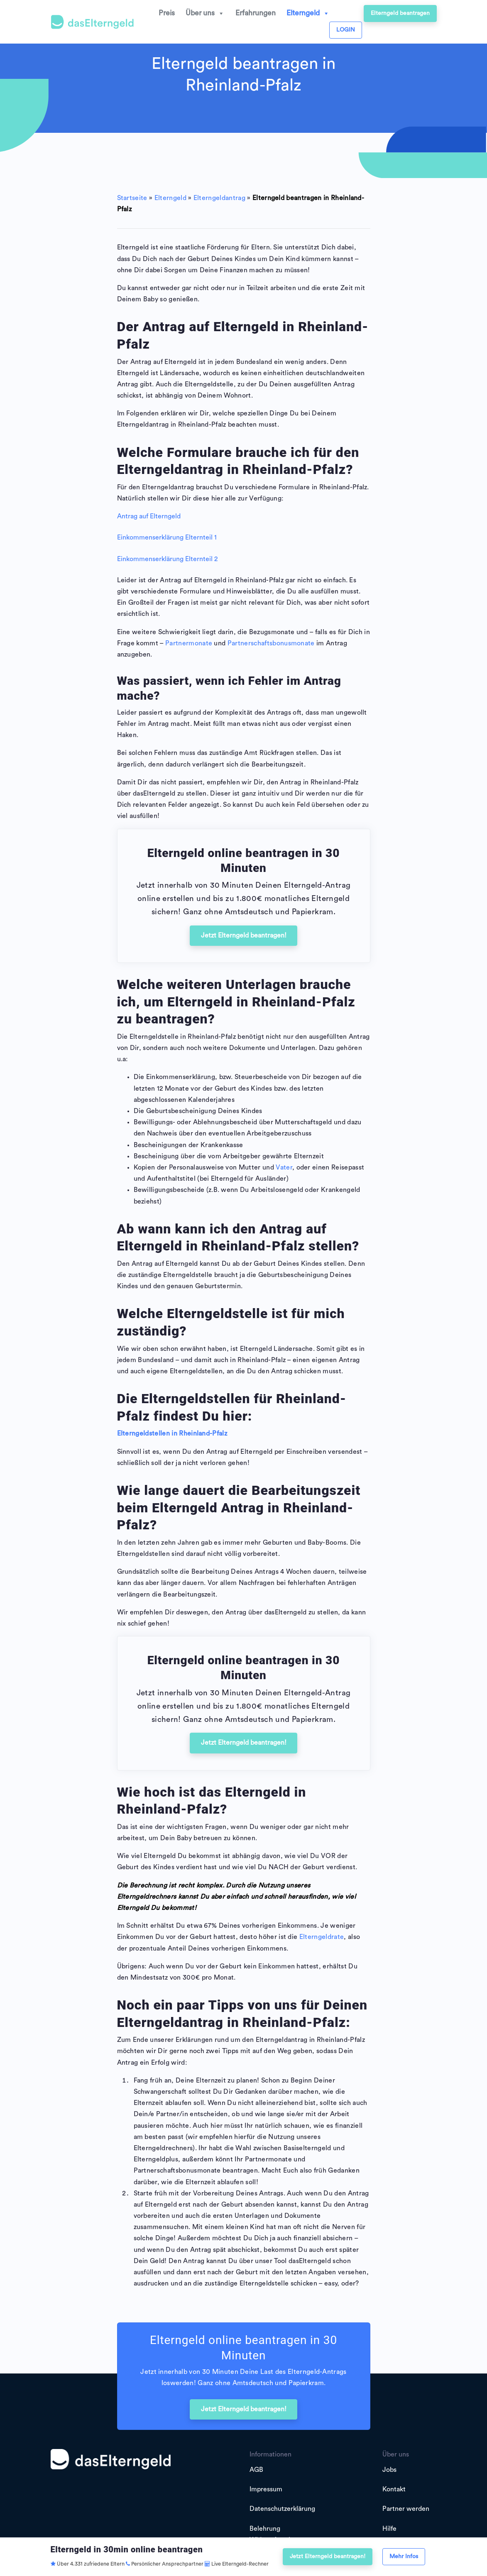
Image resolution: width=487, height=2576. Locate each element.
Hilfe (389, 2528)
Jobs (389, 2469)
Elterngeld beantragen (400, 13)
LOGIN (345, 30)
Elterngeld (308, 13)
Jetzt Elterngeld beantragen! (243, 935)
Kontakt (394, 2489)
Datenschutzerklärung (282, 2508)
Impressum (266, 2489)
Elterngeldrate (321, 1937)
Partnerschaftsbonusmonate (271, 643)
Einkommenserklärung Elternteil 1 (167, 537)
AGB (256, 2469)
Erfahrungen (255, 13)
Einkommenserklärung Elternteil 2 (167, 559)
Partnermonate (188, 643)
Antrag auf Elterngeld (149, 516)
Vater (284, 1167)
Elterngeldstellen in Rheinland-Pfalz (172, 1433)
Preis (167, 13)
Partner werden (405, 2508)
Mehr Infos (403, 2556)
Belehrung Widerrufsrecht (272, 2534)
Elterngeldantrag (219, 198)
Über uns (205, 13)
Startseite (132, 198)
